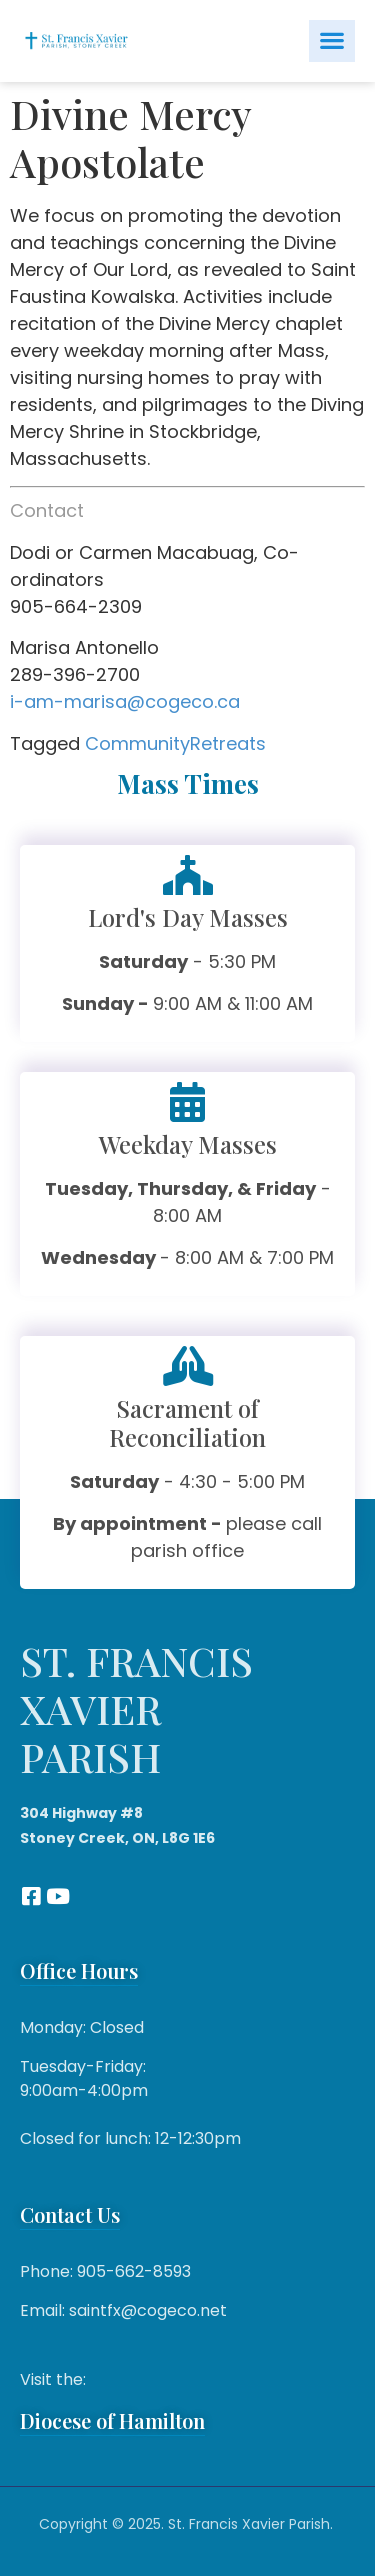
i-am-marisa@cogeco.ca (125, 701)
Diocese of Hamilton (112, 2420)
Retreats (228, 743)
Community (137, 743)
